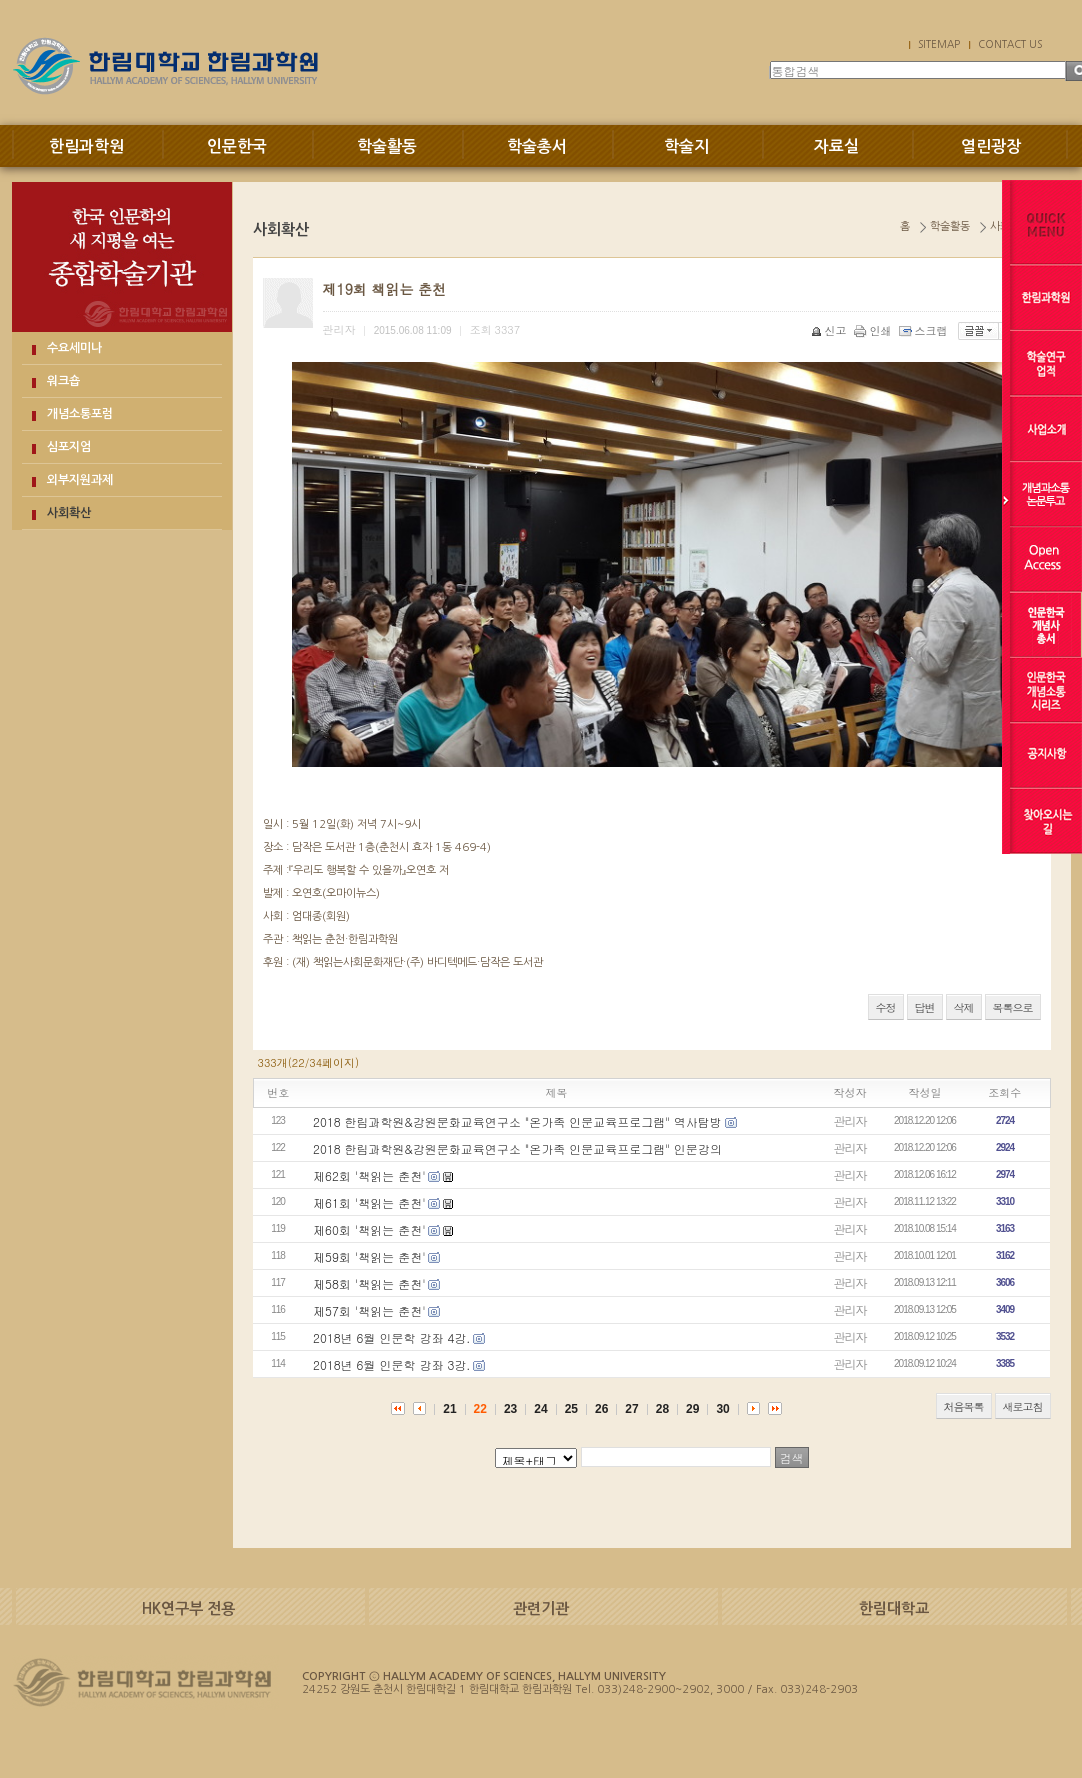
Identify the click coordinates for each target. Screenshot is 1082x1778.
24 (540, 1409)
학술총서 (537, 146)
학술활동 (387, 146)
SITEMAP (939, 44)
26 (601, 1409)
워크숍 (63, 381)
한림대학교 (894, 1608)
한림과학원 (86, 146)
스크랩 (925, 330)
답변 (925, 1007)
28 (662, 1409)
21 (449, 1409)
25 (571, 1409)
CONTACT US (1010, 44)
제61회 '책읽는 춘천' (369, 1202)
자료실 (836, 146)
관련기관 (541, 1608)
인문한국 (237, 146)
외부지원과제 (80, 480)
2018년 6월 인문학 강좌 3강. (391, 1364)
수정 (886, 1007)
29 (692, 1409)
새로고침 (1023, 1406)
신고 (830, 330)
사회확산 (69, 513)
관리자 (850, 1120)
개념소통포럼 (80, 414)
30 (722, 1409)
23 (510, 1409)
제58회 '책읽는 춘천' (369, 1283)
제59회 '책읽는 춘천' (369, 1256)
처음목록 (964, 1406)
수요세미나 (74, 348)
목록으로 (1013, 1007)
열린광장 (991, 146)
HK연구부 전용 (188, 1608)
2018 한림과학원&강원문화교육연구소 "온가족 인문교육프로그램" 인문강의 (517, 1148)
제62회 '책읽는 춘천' (369, 1175)
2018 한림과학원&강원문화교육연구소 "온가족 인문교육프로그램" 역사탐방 (517, 1121)
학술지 (686, 146)
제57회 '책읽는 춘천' (369, 1310)
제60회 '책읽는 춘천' (369, 1229)
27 (631, 1409)
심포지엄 (69, 447)
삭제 (964, 1007)
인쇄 (874, 330)
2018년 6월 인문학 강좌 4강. (391, 1337)
